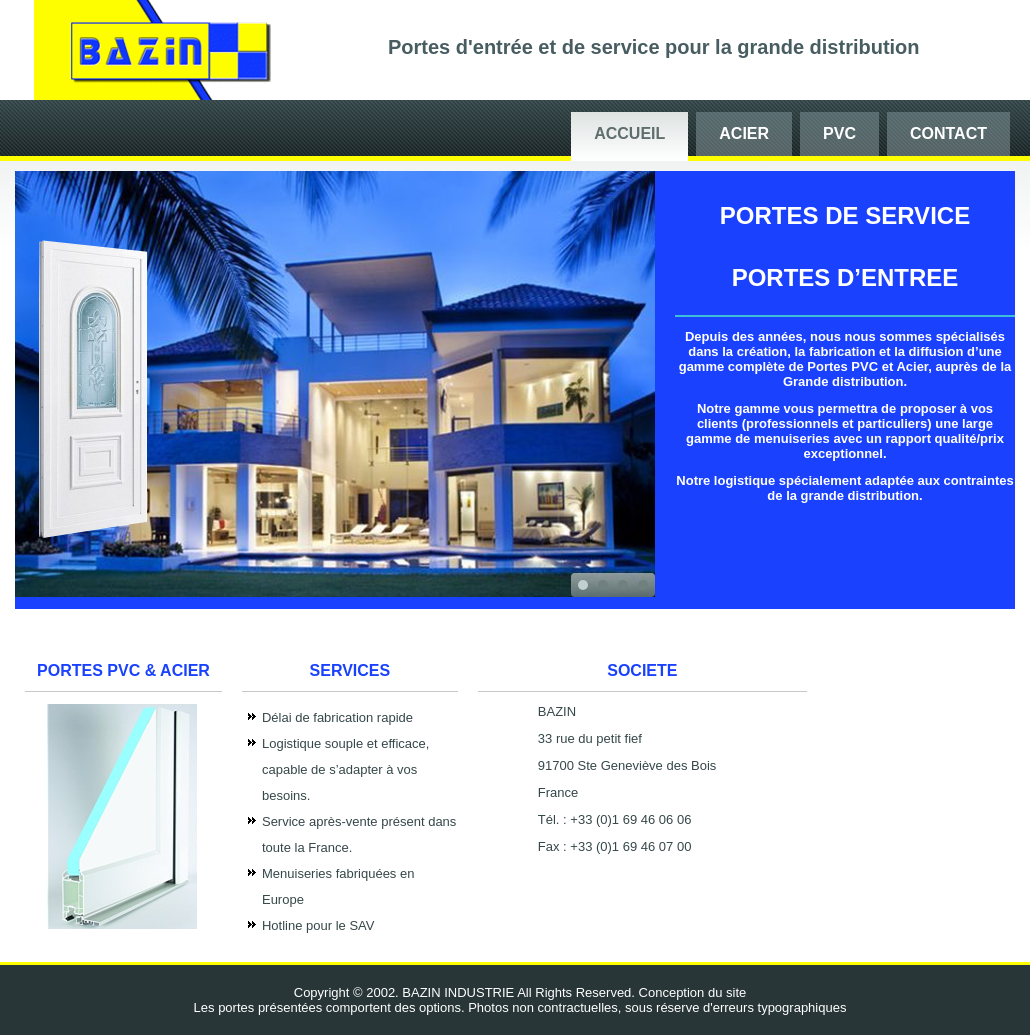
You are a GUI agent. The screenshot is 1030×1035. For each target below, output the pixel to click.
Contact (948, 133)
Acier (744, 133)
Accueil (629, 133)
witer (123, 924)
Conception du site (693, 992)
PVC (839, 133)
